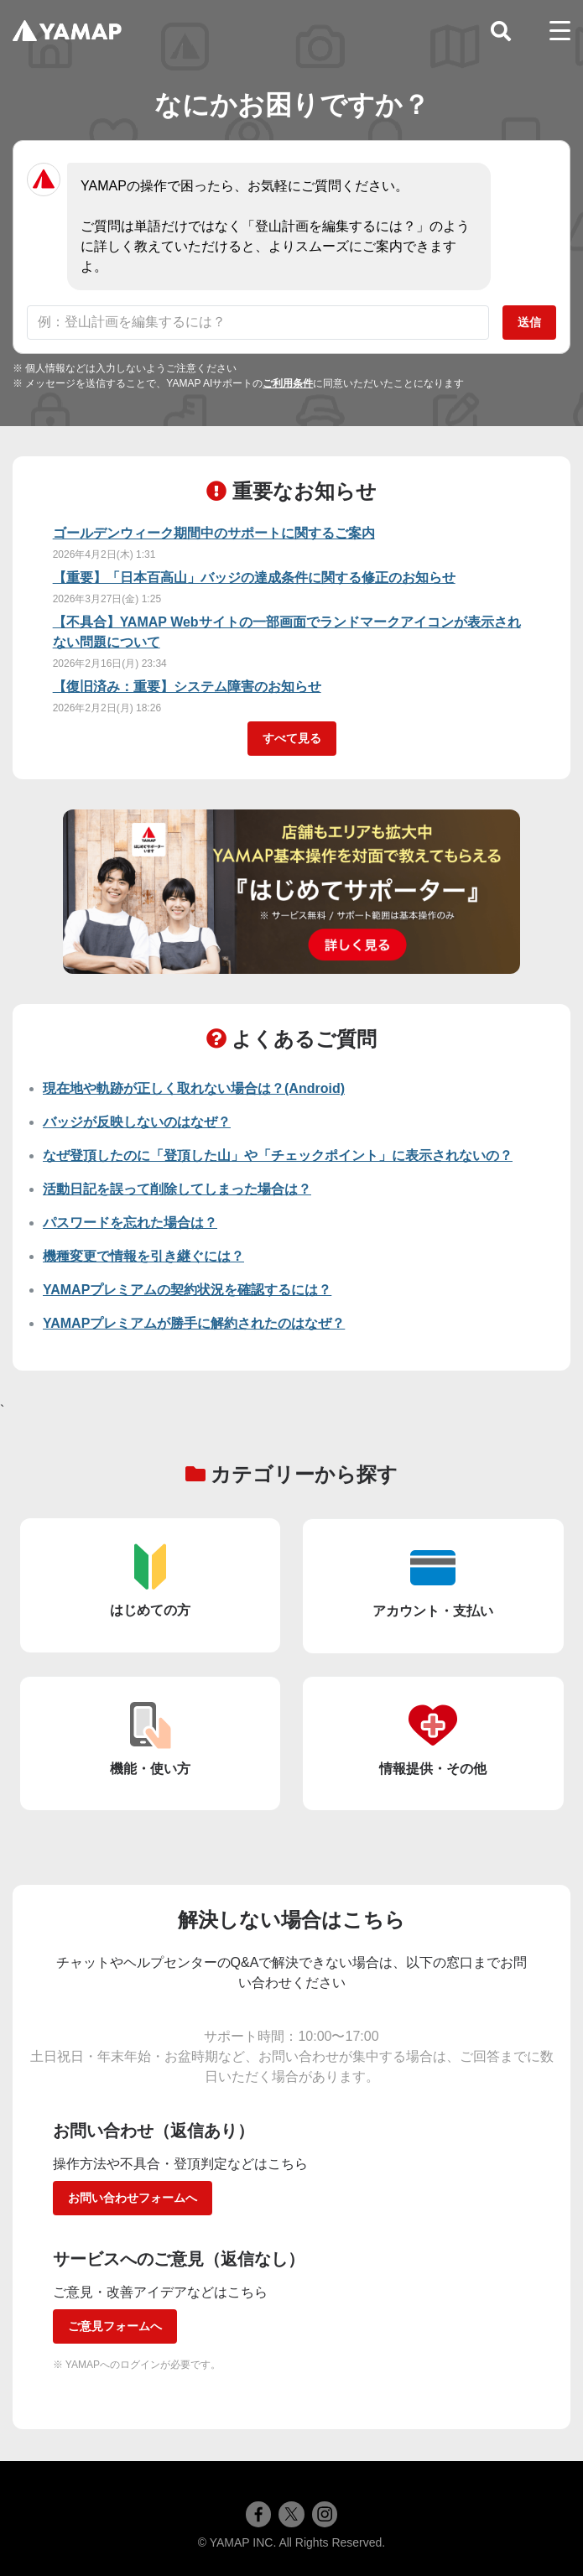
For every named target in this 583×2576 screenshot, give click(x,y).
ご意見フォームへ (115, 2326)
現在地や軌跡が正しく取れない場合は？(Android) (194, 1088)
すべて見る (292, 738)
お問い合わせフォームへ (132, 2197)
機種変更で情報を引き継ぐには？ (143, 1256)
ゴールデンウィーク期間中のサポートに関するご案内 (214, 533)
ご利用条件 (288, 383)
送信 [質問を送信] (529, 322)
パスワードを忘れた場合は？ (130, 1222)
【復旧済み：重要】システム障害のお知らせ (187, 686)
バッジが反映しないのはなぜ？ (137, 1122)
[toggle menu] (559, 31)
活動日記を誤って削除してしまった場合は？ (177, 1189)
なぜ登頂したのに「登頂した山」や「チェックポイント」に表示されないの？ (278, 1155)
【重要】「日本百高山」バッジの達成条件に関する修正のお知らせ (254, 577)
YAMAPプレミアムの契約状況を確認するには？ (187, 1290)
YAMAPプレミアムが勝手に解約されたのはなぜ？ (194, 1323)
